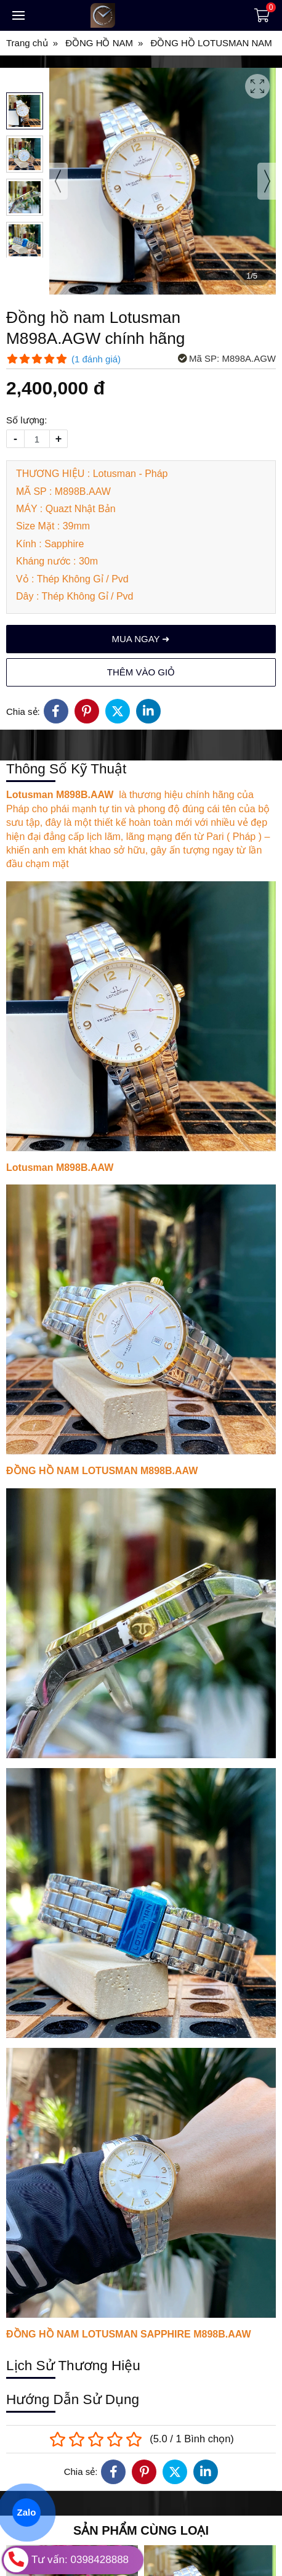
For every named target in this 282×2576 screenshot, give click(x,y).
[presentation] (58, 181)
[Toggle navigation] (18, 15)
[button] (24, 110)
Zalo (26, 2512)
